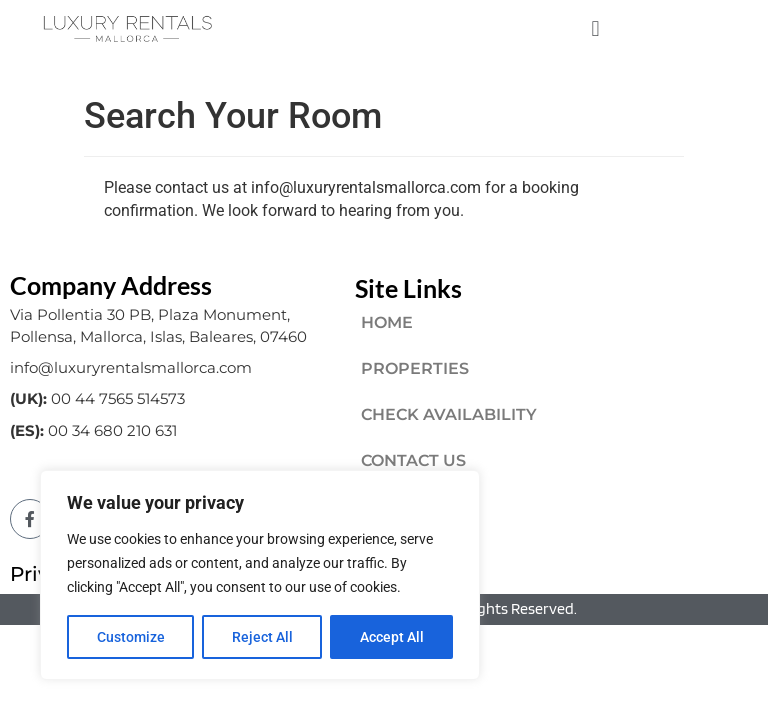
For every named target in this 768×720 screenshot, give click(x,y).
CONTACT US (413, 460)
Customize (131, 637)
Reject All (262, 637)
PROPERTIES (415, 368)
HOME (387, 322)
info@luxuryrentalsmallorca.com (131, 367)
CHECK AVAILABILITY (449, 414)
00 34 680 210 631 (112, 430)
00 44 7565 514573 (118, 398)
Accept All (392, 637)
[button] (595, 28)
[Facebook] (30, 519)
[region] (260, 575)
